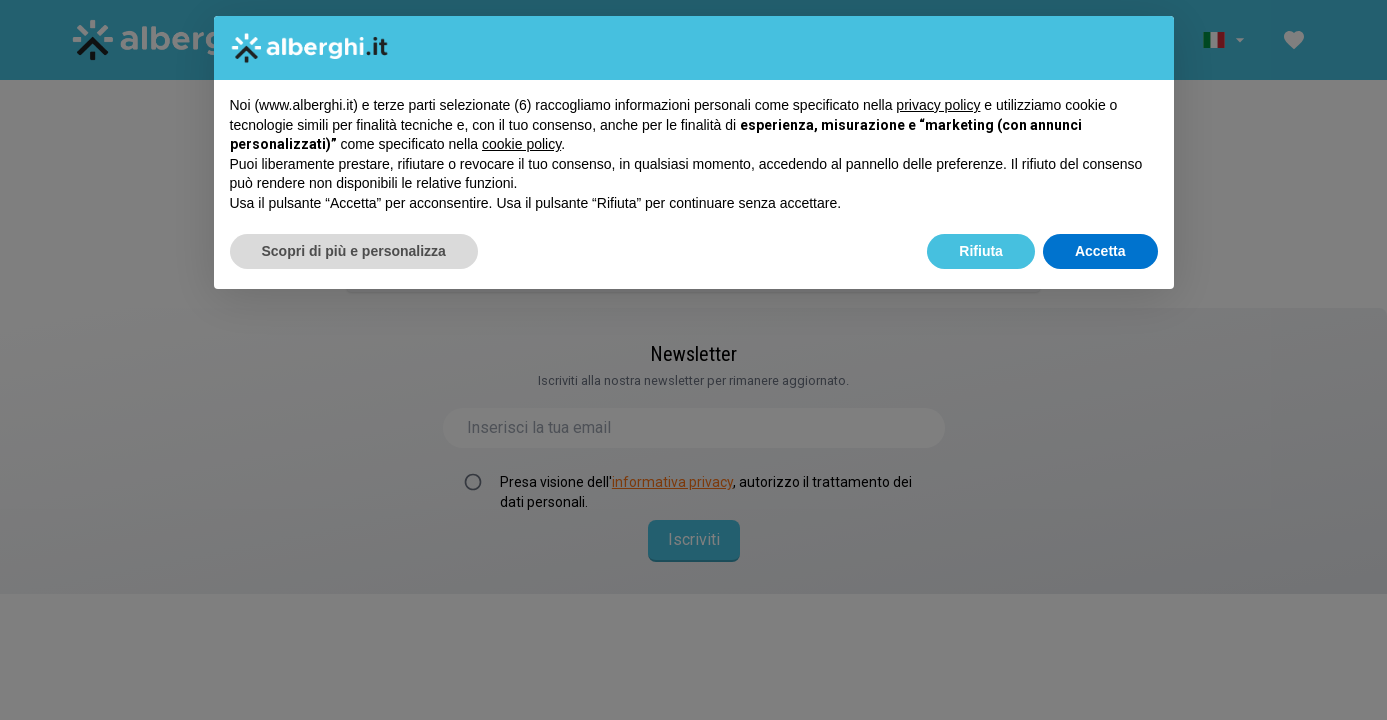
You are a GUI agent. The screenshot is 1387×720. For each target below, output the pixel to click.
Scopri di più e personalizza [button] (354, 251)
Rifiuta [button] (981, 251)
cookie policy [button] (521, 144)
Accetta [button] (1100, 251)
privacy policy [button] (938, 105)
